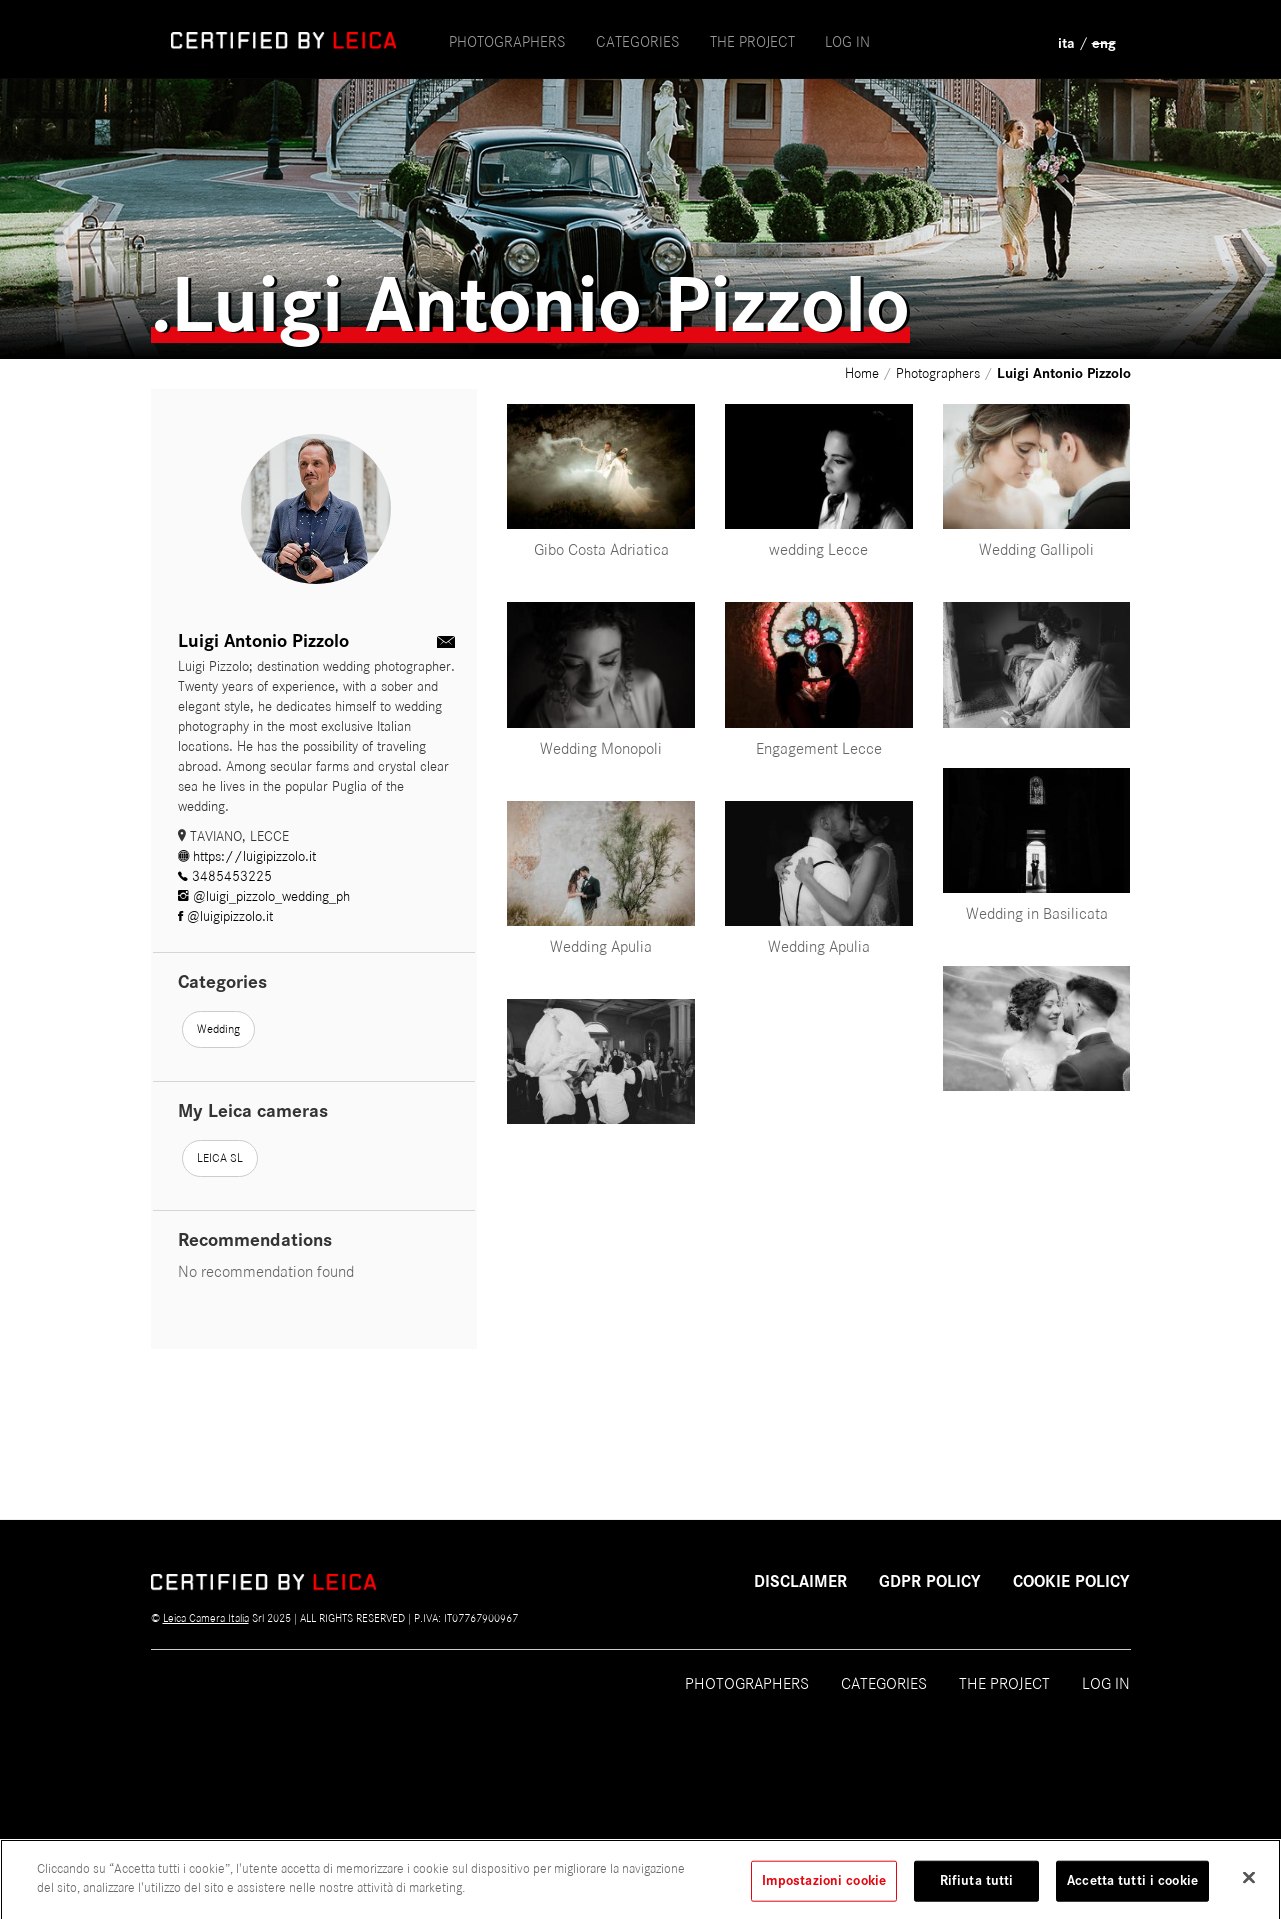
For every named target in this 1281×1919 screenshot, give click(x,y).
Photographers (507, 42)
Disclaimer (800, 1582)
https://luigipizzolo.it (247, 856)
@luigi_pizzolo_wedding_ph (264, 896)
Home (864, 373)
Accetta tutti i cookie (1132, 1890)
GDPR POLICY (930, 1582)
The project (1004, 1684)
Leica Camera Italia (206, 1618)
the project (752, 42)
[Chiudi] (1249, 1887)
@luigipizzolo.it (225, 916)
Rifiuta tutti (977, 1890)
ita (1066, 43)
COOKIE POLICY (1071, 1582)
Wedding (218, 1029)
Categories (638, 42)
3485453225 (225, 876)
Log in (847, 42)
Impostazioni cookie (824, 1890)
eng (1104, 43)
